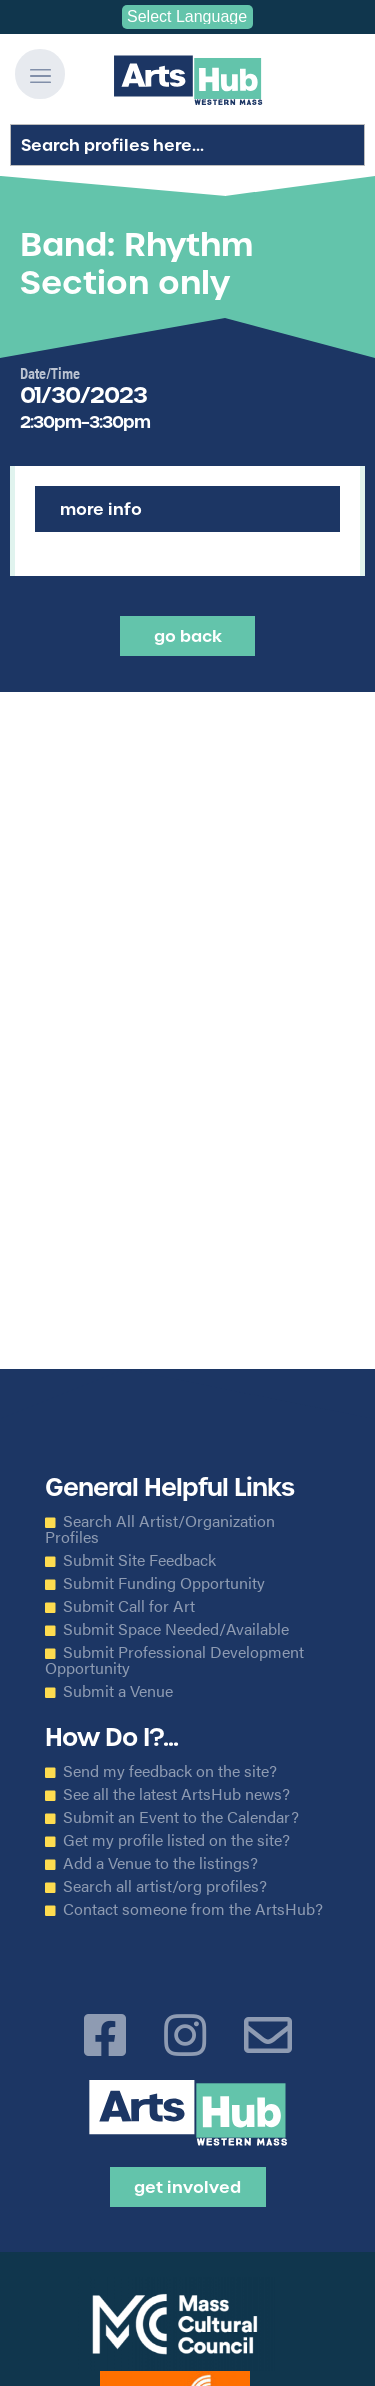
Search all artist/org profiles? (165, 1886)
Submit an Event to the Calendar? (181, 1817)
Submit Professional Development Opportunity (174, 1660)
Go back (188, 636)
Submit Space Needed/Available (176, 1629)
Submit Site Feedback (139, 1560)
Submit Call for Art (129, 1606)
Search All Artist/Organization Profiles (160, 1529)
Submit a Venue (118, 1691)
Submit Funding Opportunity (164, 1583)
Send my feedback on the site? (170, 1771)
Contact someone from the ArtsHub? (193, 1909)
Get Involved (187, 2187)
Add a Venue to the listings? (160, 1863)
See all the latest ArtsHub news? (176, 1794)
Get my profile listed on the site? (176, 1840)
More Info (101, 509)
